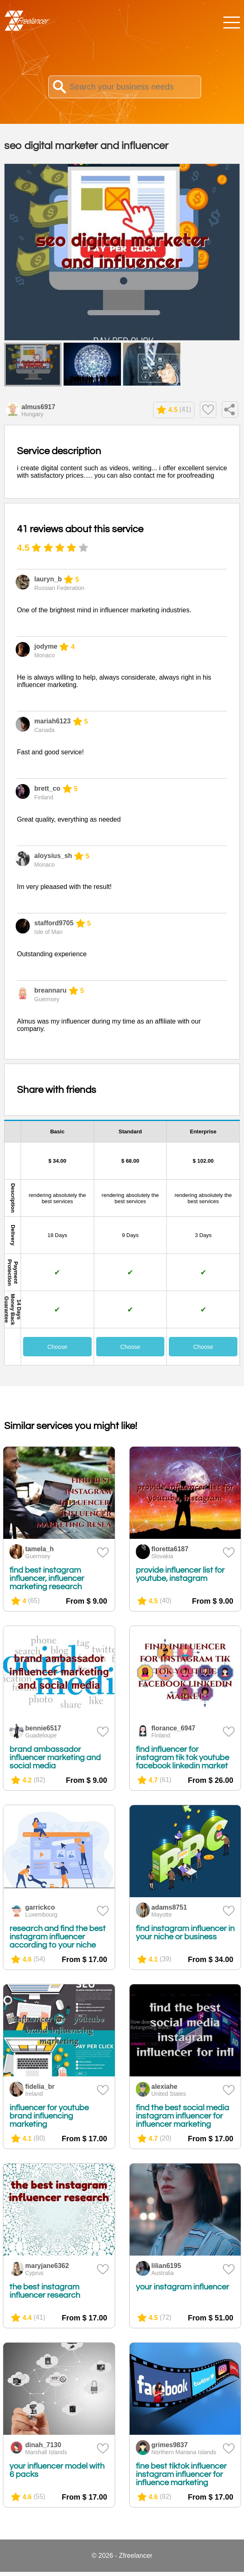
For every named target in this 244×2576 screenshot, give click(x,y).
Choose (57, 1347)
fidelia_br (39, 2086)
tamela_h (39, 1548)
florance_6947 (174, 1728)
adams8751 (169, 1907)
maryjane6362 (47, 2265)
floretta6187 (170, 1548)
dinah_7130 (43, 2444)
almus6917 (38, 406)
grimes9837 (170, 2444)
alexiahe (165, 2086)
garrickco (40, 1907)
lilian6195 (166, 2265)
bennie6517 (43, 1728)
